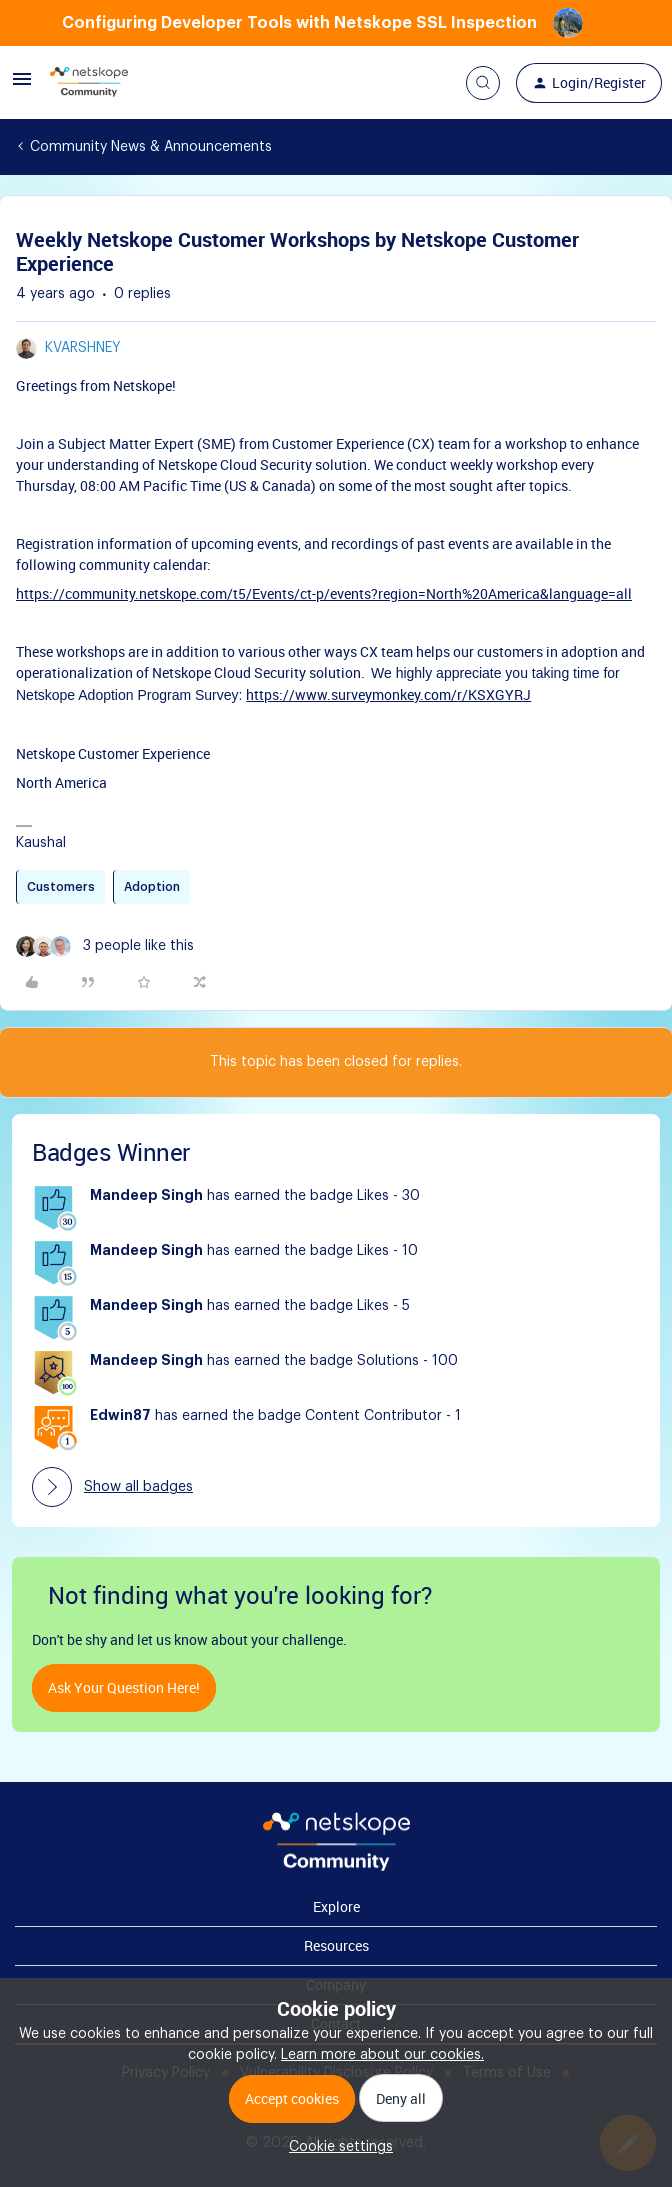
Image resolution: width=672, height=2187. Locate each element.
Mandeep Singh (146, 1196)
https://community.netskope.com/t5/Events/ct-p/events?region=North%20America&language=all (324, 593)
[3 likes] (105, 946)
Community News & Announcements (151, 147)
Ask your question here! (124, 1687)
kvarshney (83, 348)
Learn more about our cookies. (382, 2055)
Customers (61, 887)
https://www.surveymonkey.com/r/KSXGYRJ (388, 694)
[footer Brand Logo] (336, 1867)
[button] (22, 87)
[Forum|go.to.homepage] (89, 83)
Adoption (152, 887)
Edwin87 (120, 1416)
